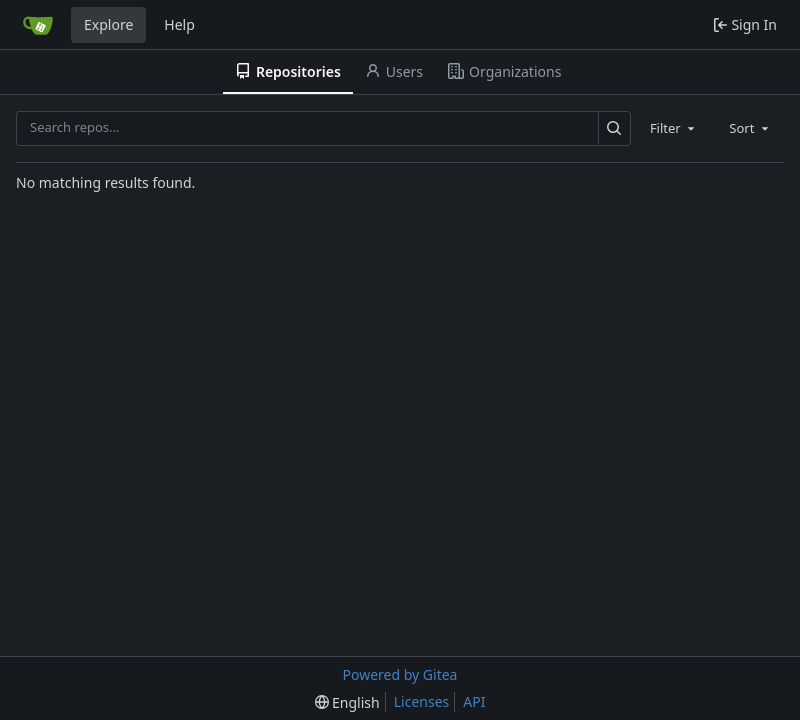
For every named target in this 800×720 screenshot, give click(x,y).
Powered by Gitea (400, 674)
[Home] (38, 25)
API (474, 701)
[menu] (347, 702)
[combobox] (674, 128)
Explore (108, 24)
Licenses (422, 701)
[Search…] (614, 128)
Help (179, 24)
